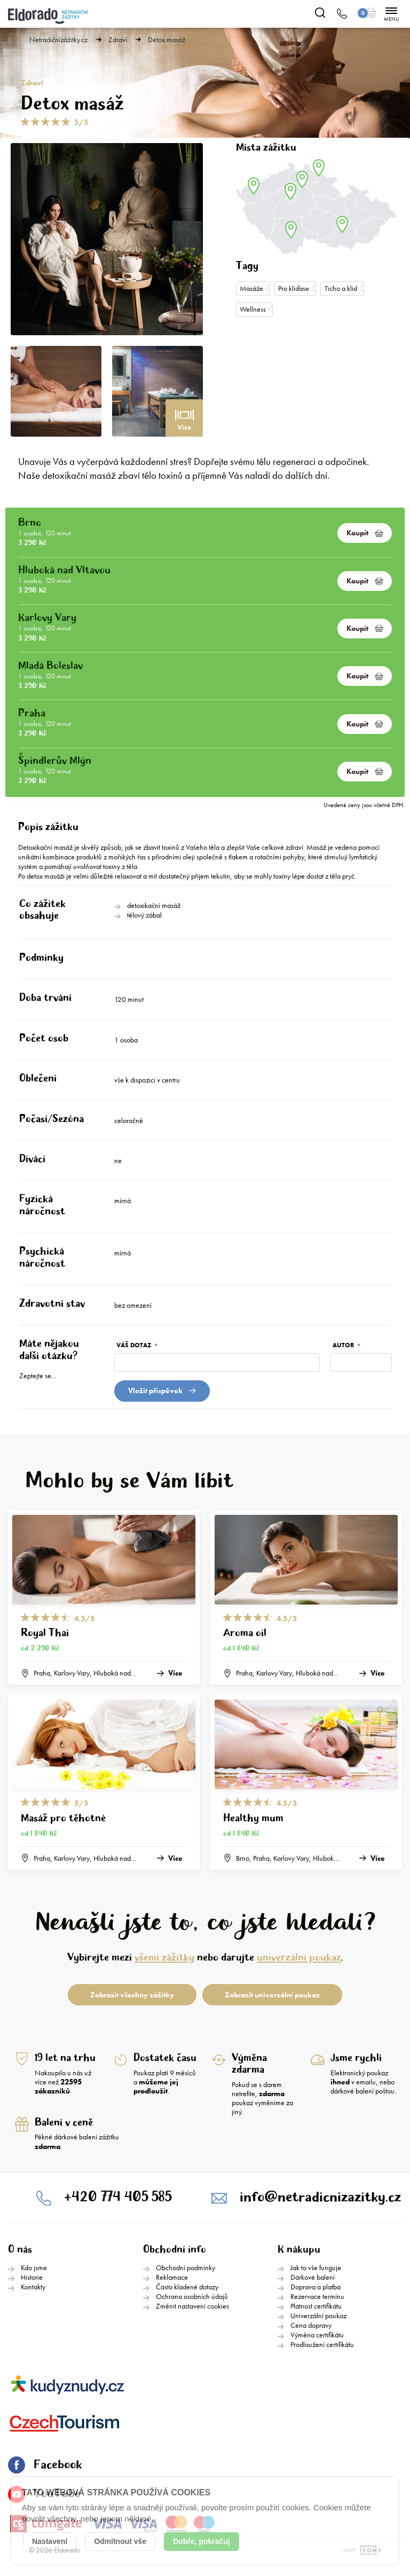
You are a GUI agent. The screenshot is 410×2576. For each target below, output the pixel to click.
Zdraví (117, 39)
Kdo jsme (34, 2267)
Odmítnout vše (120, 2541)
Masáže (251, 288)
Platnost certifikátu (316, 2306)
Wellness (253, 309)
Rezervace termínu (317, 2296)
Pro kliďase (293, 288)
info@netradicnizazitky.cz (320, 2197)
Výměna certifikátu (317, 2335)
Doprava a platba (315, 2286)
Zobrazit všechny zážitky (132, 1995)
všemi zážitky (164, 1957)
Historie (32, 2277)
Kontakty (33, 2286)
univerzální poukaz (299, 1957)
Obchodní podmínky (185, 2267)
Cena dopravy (311, 2325)
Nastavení (49, 2541)
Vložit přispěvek (162, 1390)
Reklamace (172, 2277)
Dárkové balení (312, 2277)
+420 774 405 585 (117, 2197)
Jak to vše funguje (315, 2267)
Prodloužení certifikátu (322, 2344)
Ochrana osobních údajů (192, 2296)
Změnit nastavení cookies (192, 2306)
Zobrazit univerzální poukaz (272, 1995)
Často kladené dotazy (187, 2286)
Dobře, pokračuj (201, 2541)
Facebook (45, 2465)
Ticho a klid (341, 288)
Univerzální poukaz (318, 2315)
